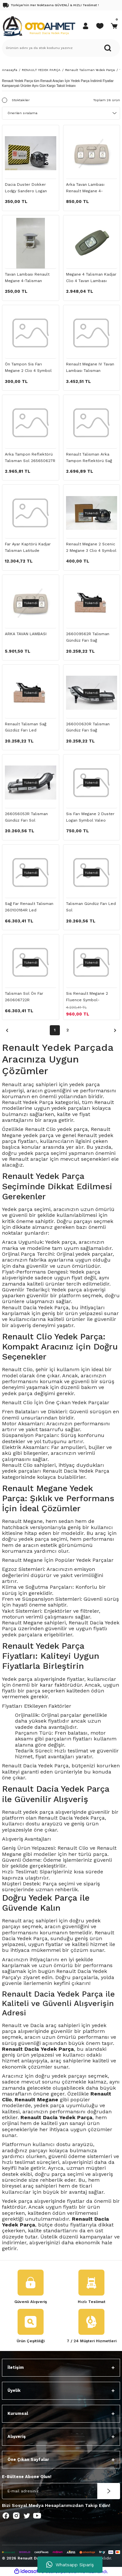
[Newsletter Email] (61, 2491)
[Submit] (108, 2491)
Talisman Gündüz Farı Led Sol (91, 906)
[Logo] (39, 26)
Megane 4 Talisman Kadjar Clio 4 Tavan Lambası (91, 277)
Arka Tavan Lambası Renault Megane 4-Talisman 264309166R (87, 188)
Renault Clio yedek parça (56, 1129)
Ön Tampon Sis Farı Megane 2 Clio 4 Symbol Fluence (28, 368)
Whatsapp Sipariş (70, 2564)
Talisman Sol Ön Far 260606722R (24, 996)
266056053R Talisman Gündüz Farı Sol (26, 817)
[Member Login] (85, 26)
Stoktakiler (21, 100)
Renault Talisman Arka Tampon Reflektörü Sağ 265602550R (89, 458)
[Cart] (114, 26)
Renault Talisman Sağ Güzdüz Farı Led (25, 727)
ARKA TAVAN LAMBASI (26, 634)
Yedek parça (17, 1679)
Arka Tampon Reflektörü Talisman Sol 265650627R (30, 457)
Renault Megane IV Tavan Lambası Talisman (90, 367)
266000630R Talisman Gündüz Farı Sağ (88, 727)
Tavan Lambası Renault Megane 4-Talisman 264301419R (27, 278)
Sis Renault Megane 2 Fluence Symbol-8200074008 (87, 997)
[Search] (61, 48)
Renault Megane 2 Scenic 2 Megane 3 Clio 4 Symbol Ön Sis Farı (91, 548)
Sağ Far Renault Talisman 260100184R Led (29, 906)
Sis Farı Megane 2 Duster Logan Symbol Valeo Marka (90, 818)
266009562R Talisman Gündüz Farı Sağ (87, 637)
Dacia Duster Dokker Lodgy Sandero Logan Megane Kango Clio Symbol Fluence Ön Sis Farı (27, 188)
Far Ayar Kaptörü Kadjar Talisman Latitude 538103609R (28, 548)
